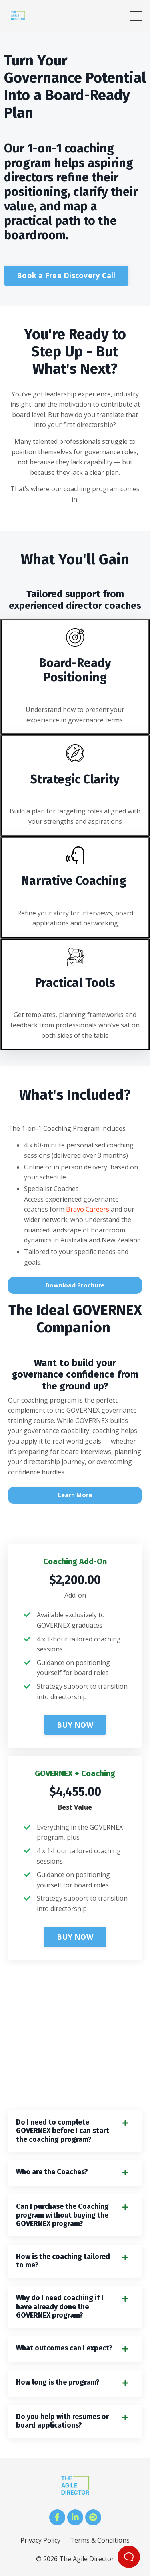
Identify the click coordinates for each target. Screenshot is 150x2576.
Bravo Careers (87, 1209)
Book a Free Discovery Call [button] (66, 275)
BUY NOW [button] (75, 1725)
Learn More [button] (75, 1495)
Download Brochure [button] (75, 1285)
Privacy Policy (40, 2540)
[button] (75, 1722)
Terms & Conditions (100, 2540)
